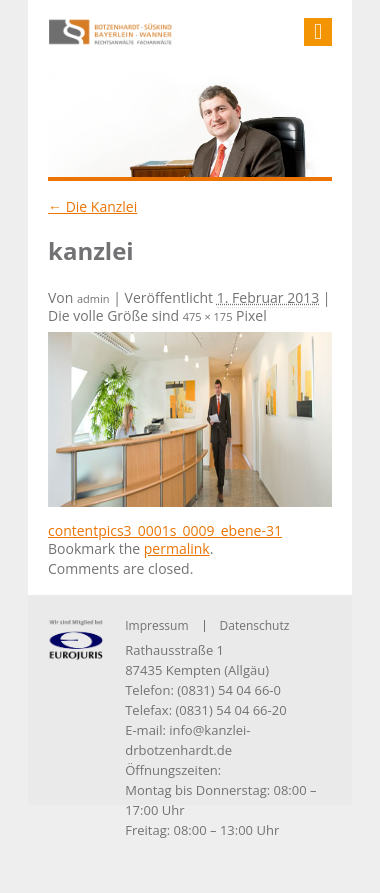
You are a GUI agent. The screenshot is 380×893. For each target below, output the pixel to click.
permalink (177, 548)
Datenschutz (255, 625)
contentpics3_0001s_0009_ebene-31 (165, 530)
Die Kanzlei (92, 206)
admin (93, 298)
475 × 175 (208, 316)
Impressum (156, 625)
